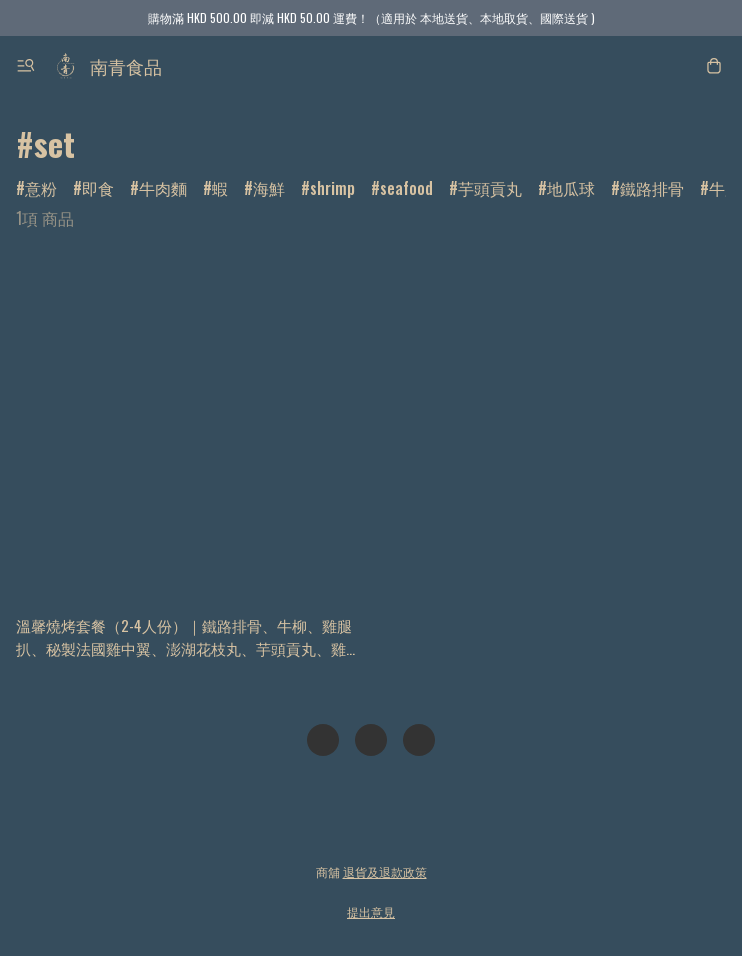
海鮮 (269, 188)
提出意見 (371, 911)
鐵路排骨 (652, 188)
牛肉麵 (163, 188)
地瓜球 (571, 188)
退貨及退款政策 (385, 871)
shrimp (332, 188)
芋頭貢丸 (490, 188)
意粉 (41, 188)
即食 (98, 188)
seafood (406, 188)
